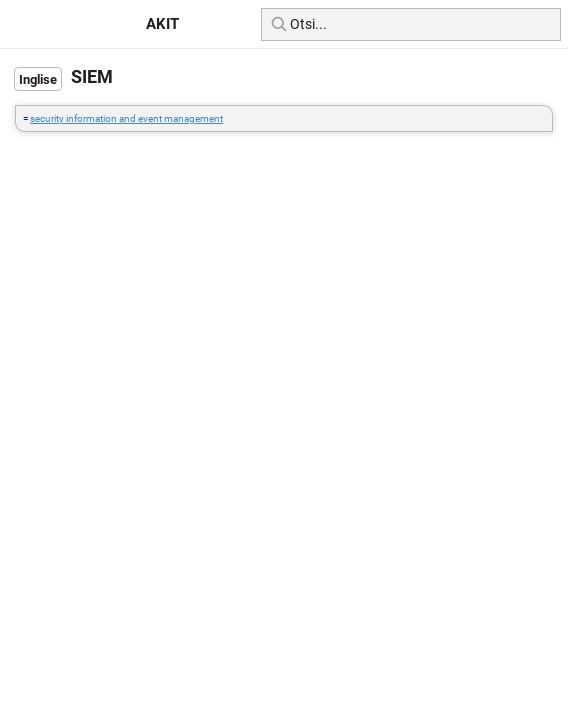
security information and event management (126, 118)
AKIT (162, 24)
